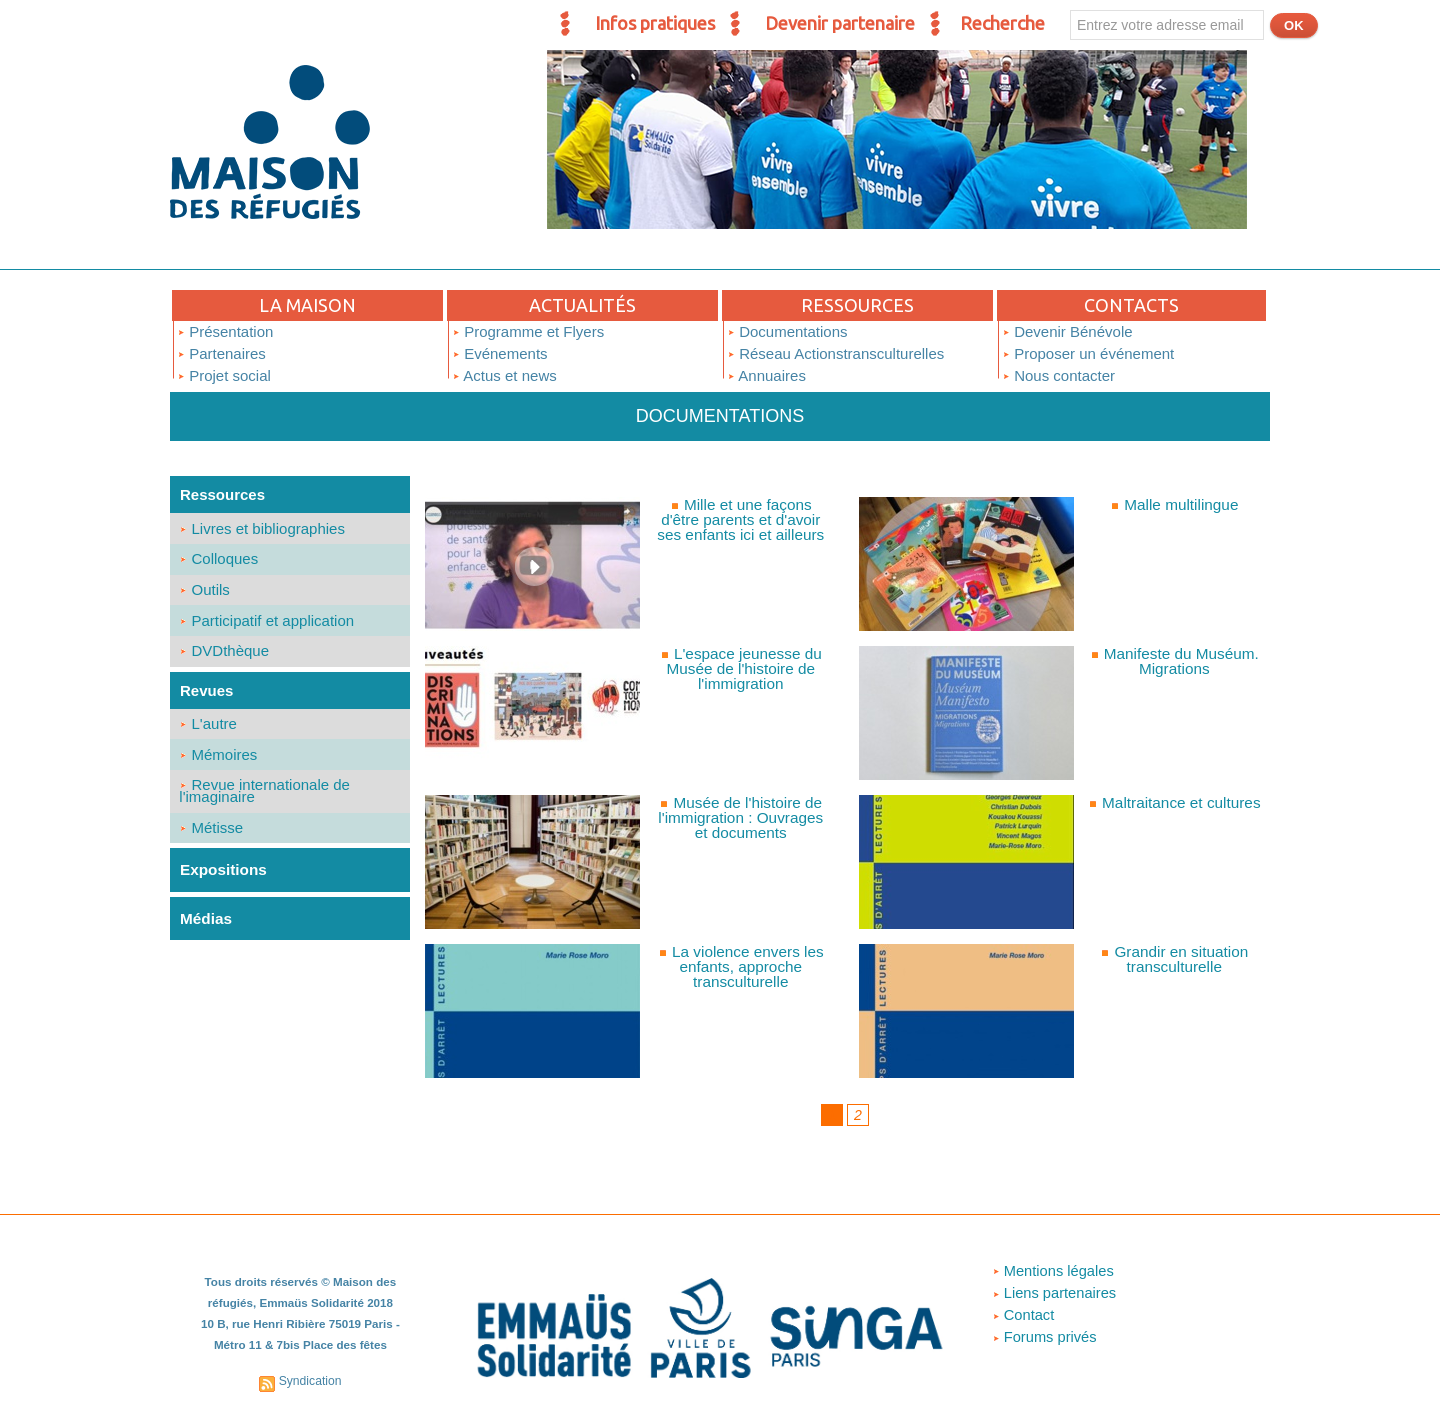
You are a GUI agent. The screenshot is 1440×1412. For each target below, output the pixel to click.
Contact (1023, 1315)
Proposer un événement (1088, 353)
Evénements (500, 353)
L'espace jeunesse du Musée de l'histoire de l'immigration (744, 668)
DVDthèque (225, 656)
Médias (205, 928)
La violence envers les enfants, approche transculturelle (748, 966)
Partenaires (221, 353)
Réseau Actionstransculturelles (835, 353)
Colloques (219, 560)
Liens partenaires (1054, 1293)
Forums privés (1044, 1337)
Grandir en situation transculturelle (1181, 959)
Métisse (212, 838)
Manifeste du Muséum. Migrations (1181, 661)
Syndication (310, 1380)
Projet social (224, 375)
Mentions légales (1053, 1271)
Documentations (787, 331)
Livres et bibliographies (263, 528)
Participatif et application (267, 624)
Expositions (222, 880)
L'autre (209, 730)
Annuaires (766, 375)
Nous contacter (1058, 375)
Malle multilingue (1181, 504)
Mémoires (219, 762)
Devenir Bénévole (1067, 331)
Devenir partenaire (840, 23)
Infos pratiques (655, 23)
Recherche (1002, 23)
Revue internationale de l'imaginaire (265, 800)
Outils (205, 592)
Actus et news (504, 375)
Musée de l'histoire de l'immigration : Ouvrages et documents (741, 817)
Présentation (225, 331)
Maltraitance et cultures (1181, 802)
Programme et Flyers (528, 331)
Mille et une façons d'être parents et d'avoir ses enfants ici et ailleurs (748, 519)
